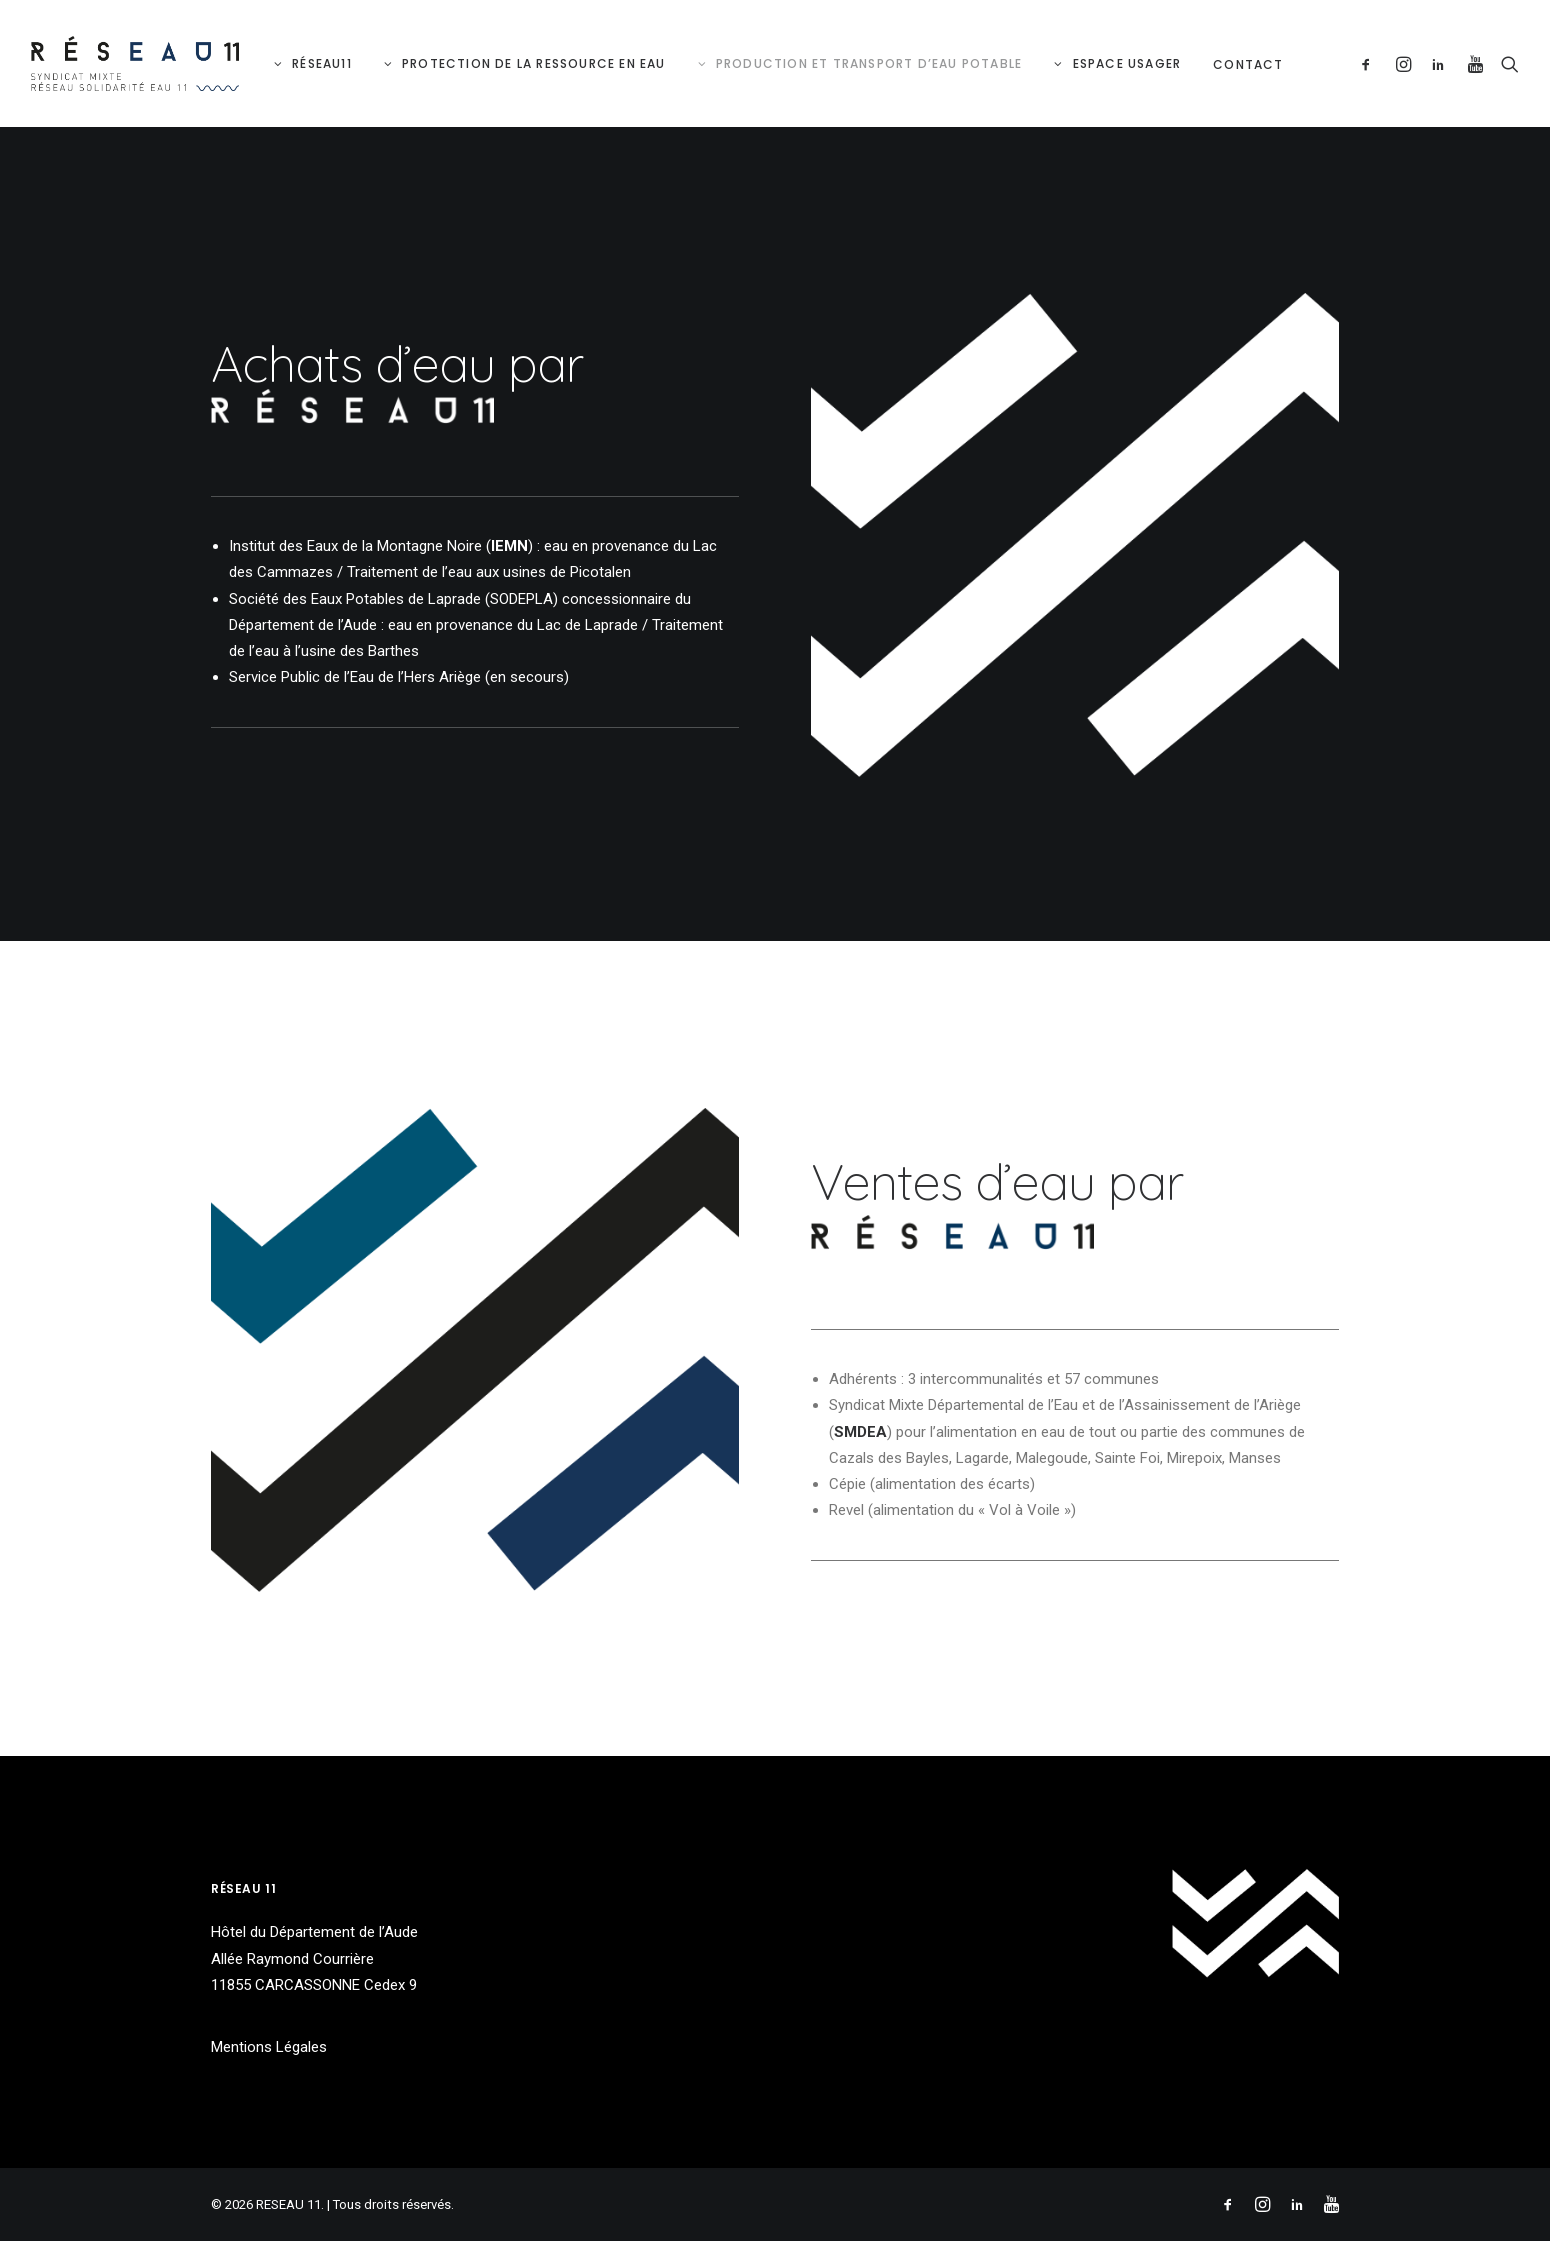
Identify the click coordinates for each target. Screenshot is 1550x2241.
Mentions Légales (269, 2047)
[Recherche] (1505, 63)
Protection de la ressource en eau (534, 63)
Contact (1248, 64)
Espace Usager (1127, 63)
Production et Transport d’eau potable (869, 63)
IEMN (509, 546)
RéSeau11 (322, 63)
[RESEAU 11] (135, 63)
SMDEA (860, 1432)
